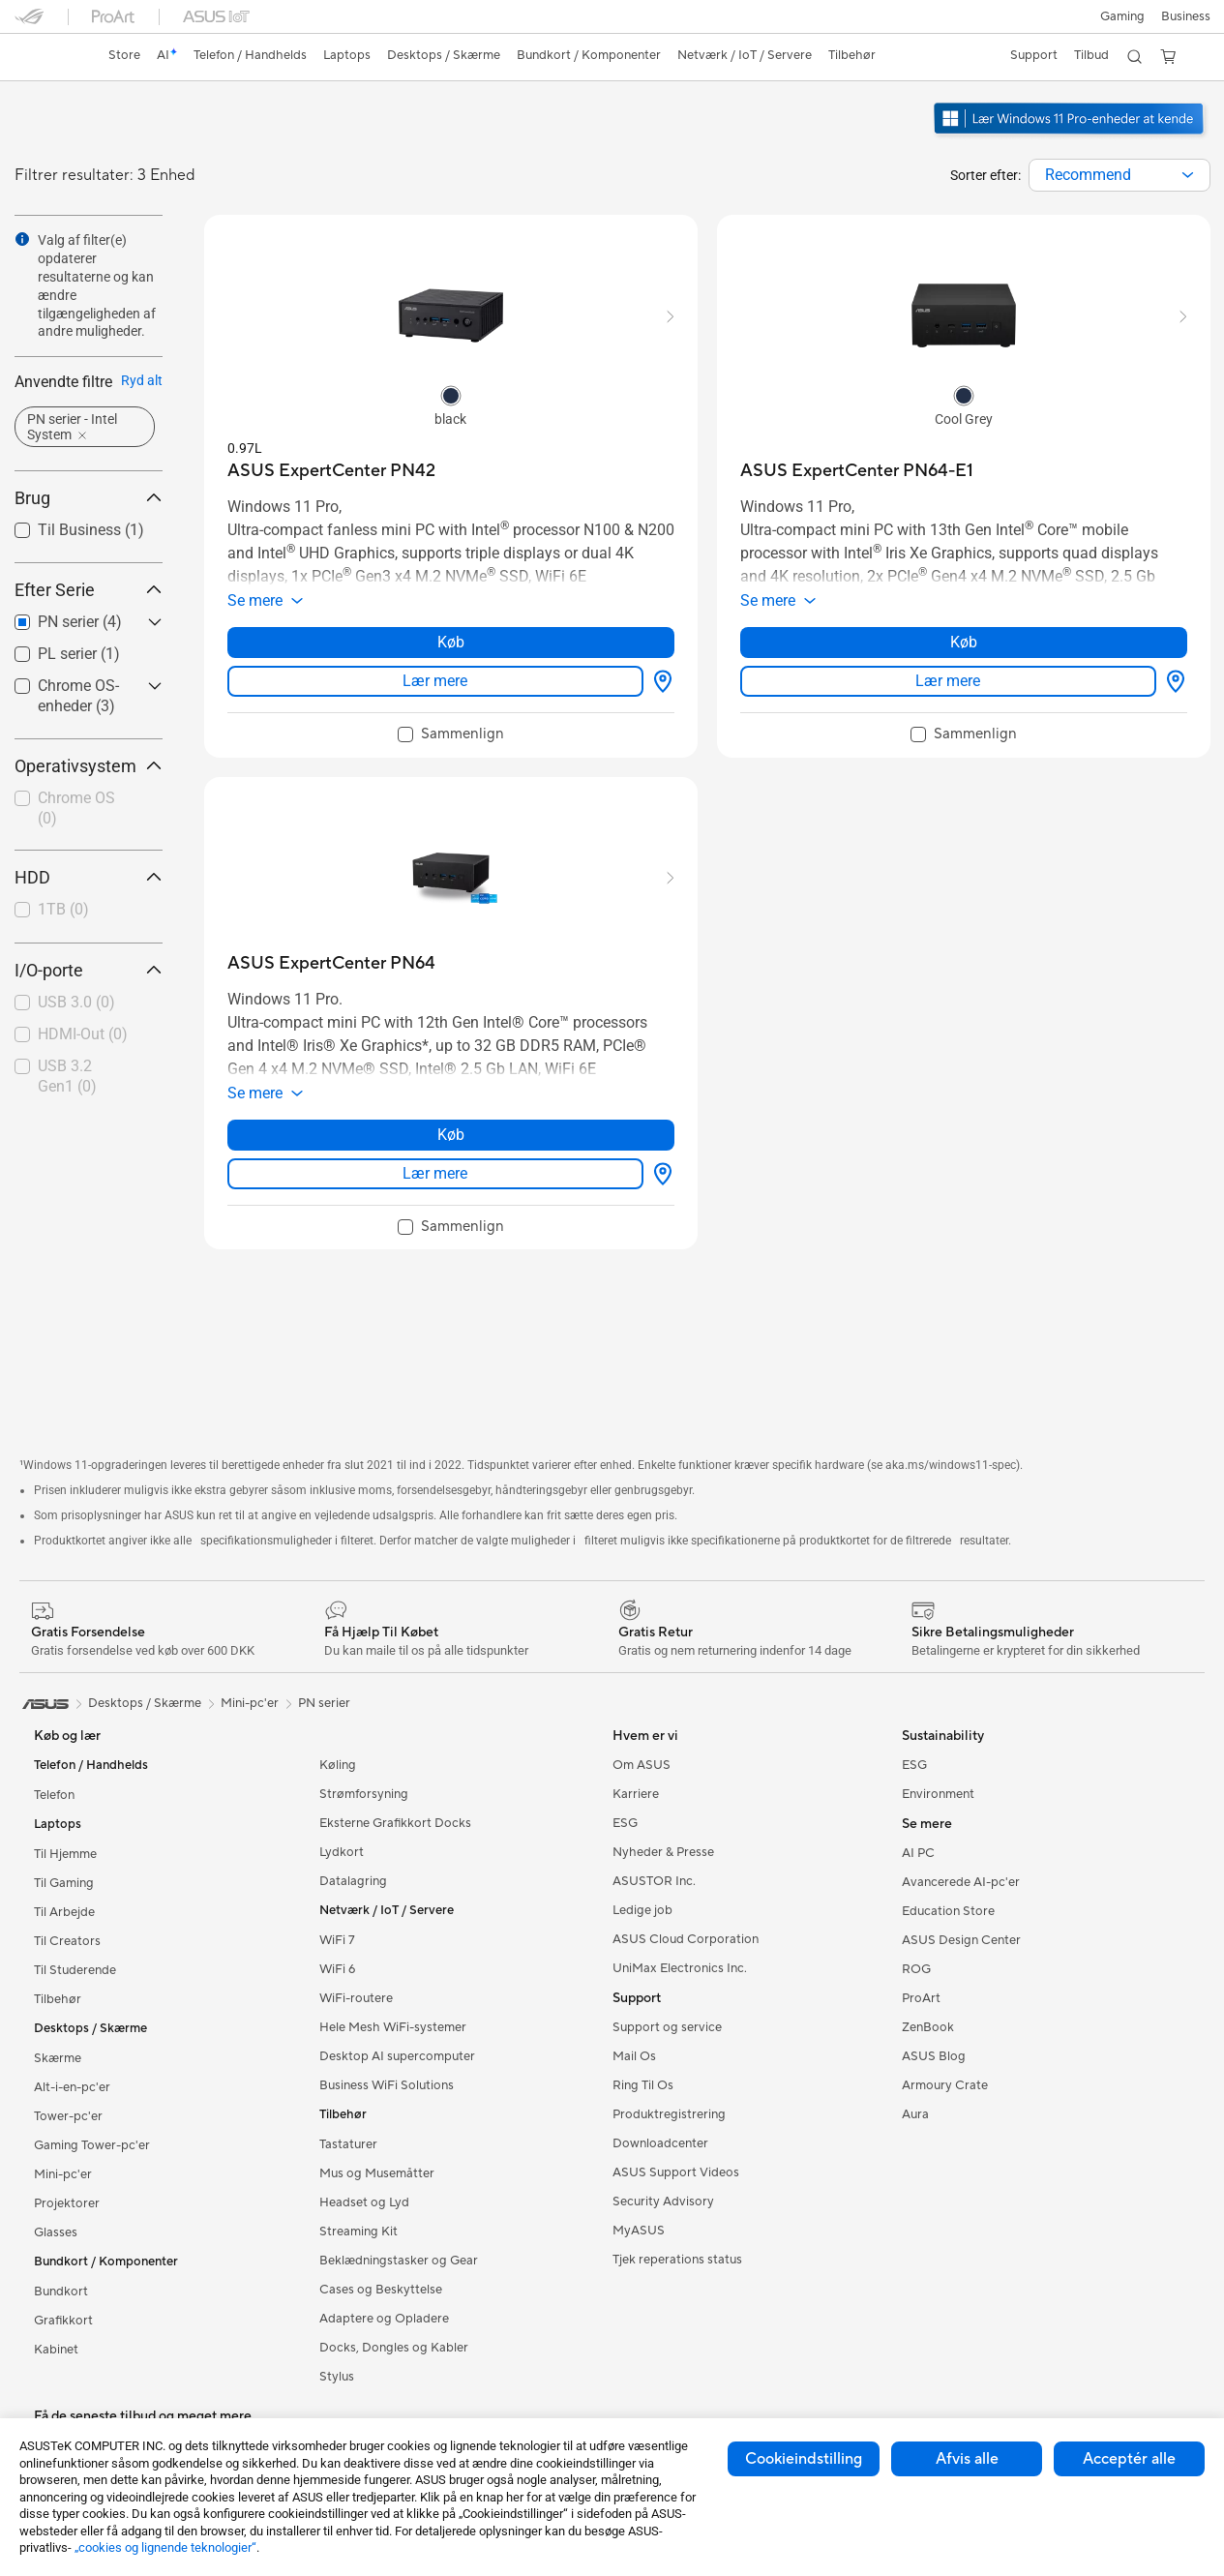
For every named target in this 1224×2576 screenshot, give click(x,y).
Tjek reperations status (677, 2259)
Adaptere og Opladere (384, 2318)
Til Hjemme (65, 1854)
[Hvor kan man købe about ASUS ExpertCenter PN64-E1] (1171, 681)
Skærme (57, 2058)
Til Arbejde (64, 1912)
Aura (915, 2114)
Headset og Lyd (364, 2202)
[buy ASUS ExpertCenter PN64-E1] (856, 471)
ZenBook (928, 2027)
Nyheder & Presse (663, 1852)
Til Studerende (75, 1970)
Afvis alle (967, 2459)
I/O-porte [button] (89, 970)
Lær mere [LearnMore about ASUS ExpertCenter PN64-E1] (947, 681)
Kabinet (56, 2349)
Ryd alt (142, 380)
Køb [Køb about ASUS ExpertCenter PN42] (450, 642)
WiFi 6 (337, 1969)
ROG (916, 1969)
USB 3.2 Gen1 (67, 1076)
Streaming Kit (358, 2231)
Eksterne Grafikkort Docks (395, 1823)
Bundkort (61, 2291)
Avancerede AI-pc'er (961, 1882)
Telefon (54, 1795)
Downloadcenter (660, 2143)
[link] (47, 57)
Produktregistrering (669, 2114)
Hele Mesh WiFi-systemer (392, 2027)
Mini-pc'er (63, 2174)
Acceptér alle (1129, 2459)
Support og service (667, 2027)
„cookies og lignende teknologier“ (165, 2547)
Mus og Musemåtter (376, 2173)
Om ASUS (641, 1765)
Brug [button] (89, 498)
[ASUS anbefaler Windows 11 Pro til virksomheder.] (1070, 136)
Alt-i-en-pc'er (72, 2087)
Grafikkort (63, 2320)
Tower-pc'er (68, 2116)
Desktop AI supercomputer (397, 2056)
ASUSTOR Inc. (654, 1881)
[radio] (451, 394)
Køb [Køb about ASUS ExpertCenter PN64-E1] (963, 642)
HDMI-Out (83, 1034)
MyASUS (638, 2230)
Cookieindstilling (803, 2459)
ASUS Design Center (961, 1940)
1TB (63, 909)
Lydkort (341, 1852)
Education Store (948, 1911)
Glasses (55, 2232)
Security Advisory (663, 2201)
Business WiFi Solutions (386, 2085)
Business (1185, 16)
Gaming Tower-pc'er (92, 2145)
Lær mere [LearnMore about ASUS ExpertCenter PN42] (435, 681)
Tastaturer (348, 2144)
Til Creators (67, 1941)
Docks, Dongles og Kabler (393, 2347)
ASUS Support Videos (675, 2172)
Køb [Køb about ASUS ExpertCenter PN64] (450, 1134)
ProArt (921, 1998)
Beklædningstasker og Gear (398, 2260)
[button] (1119, 16)
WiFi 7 (337, 1940)
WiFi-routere (356, 1998)
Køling (337, 1765)
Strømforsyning (363, 1794)
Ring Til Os (642, 2085)
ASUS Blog (934, 2056)
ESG (625, 1823)
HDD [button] (89, 877)
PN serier (324, 1703)
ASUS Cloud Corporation (685, 1939)
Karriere (635, 1794)
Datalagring (353, 1881)
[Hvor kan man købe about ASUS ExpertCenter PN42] (658, 681)
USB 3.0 (76, 1002)
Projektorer (67, 2203)
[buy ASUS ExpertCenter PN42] (331, 471)
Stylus (336, 2376)
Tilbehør (57, 1999)
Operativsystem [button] (89, 766)
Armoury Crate (945, 2085)
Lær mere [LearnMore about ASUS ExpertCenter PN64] (435, 1173)
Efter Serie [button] (89, 590)
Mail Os (634, 2056)
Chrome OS (76, 808)
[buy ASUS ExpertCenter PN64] (331, 963)
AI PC (918, 1853)
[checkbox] (81, 809)
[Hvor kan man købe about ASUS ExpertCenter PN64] (658, 1173)
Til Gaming (64, 1883)
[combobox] (1119, 175)
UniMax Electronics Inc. (679, 1968)
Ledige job (642, 1910)
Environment (938, 1794)
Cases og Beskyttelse (380, 2289)
